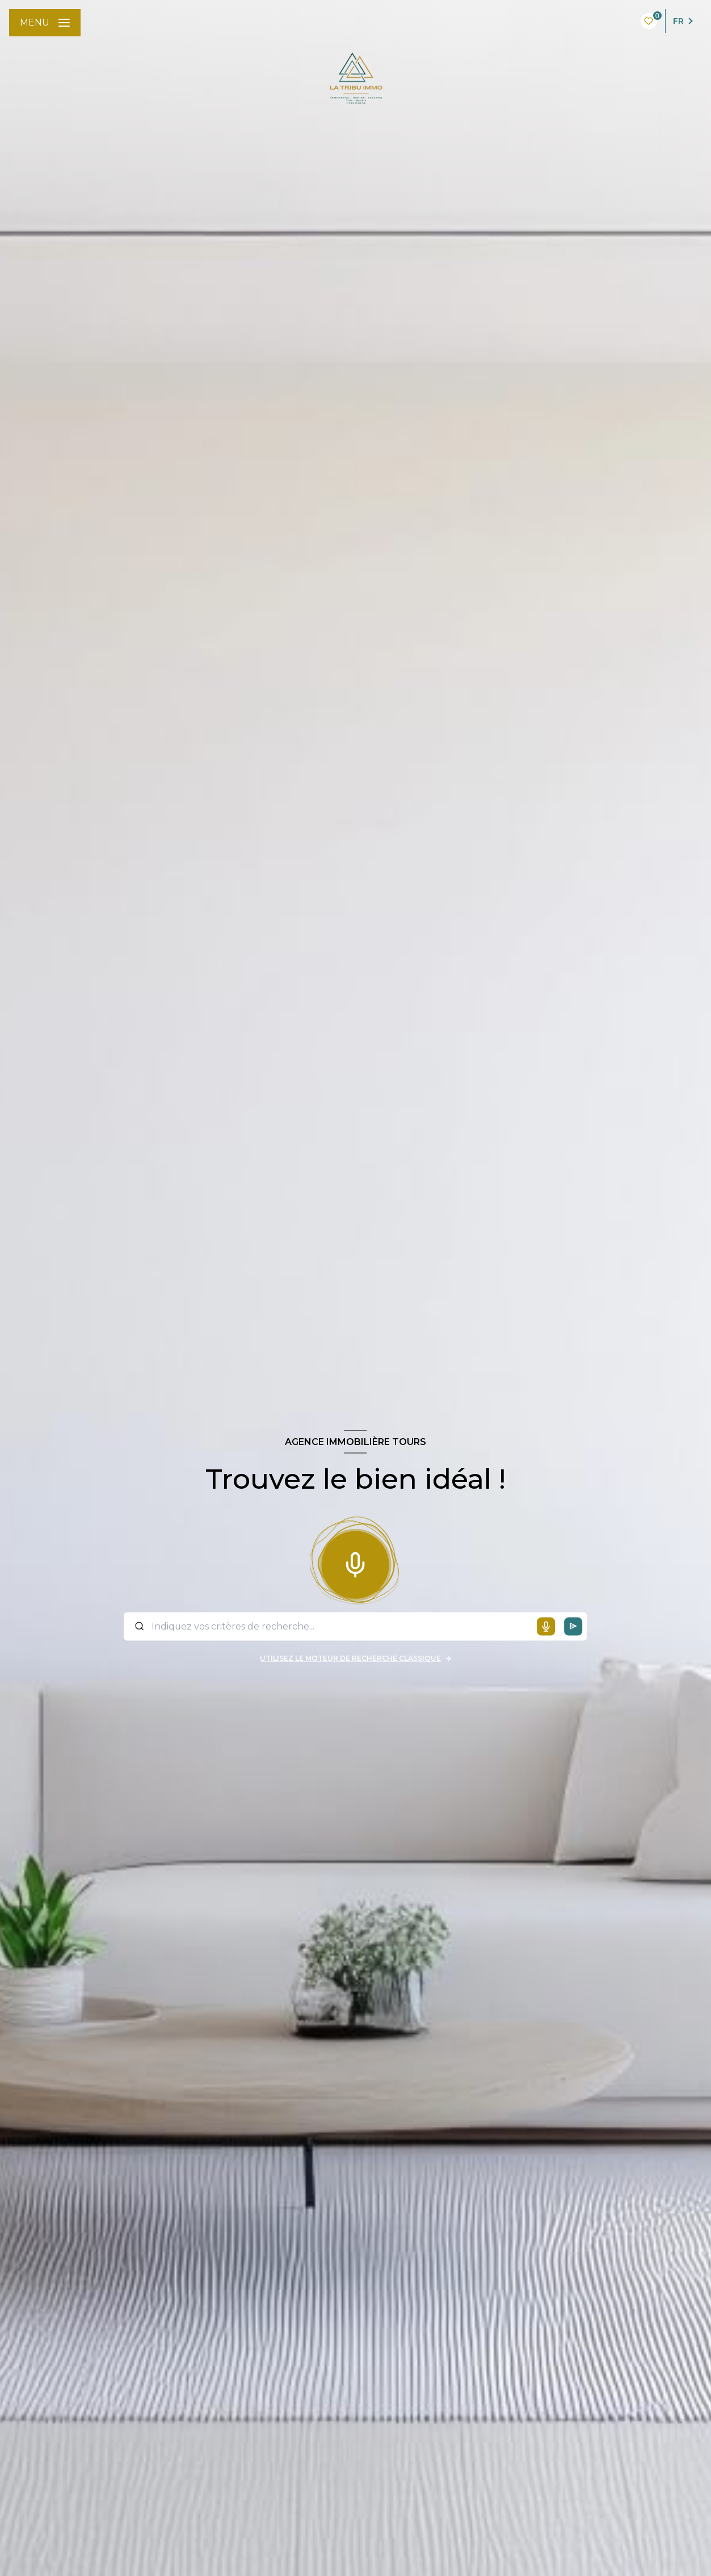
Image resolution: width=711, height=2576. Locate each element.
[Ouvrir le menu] (45, 22)
